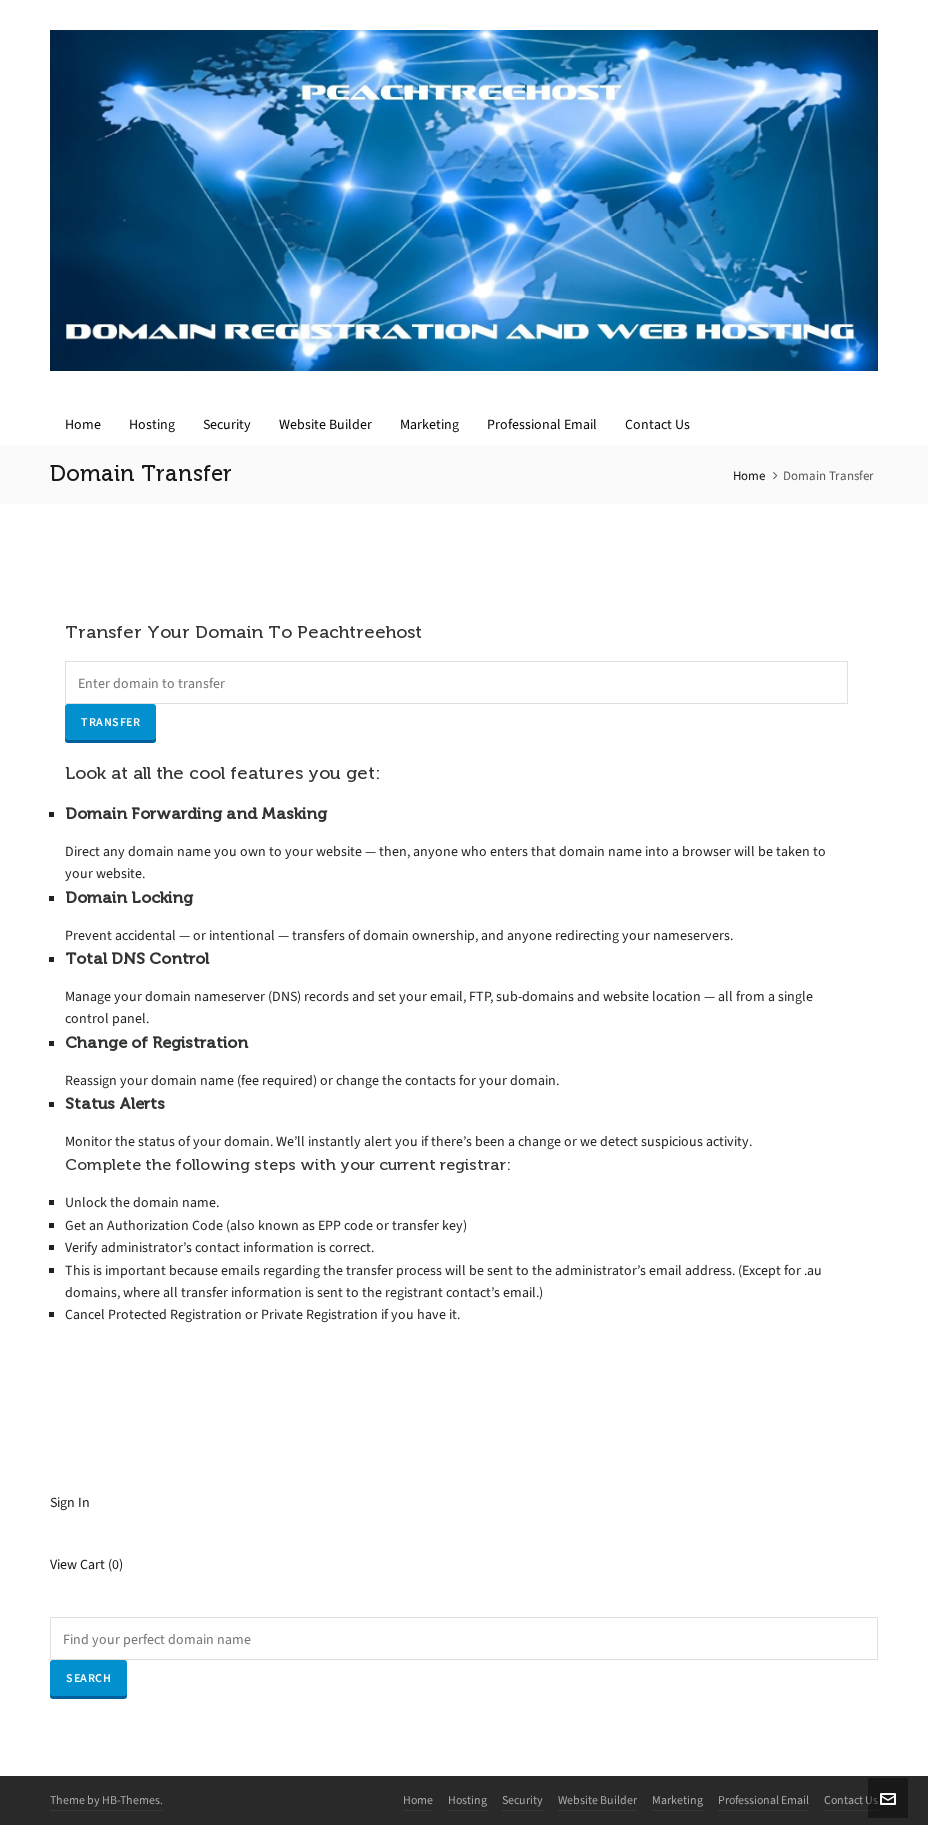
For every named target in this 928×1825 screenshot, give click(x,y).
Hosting (467, 1800)
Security (522, 1800)
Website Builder (597, 1800)
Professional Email (763, 1800)
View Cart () (86, 1564)
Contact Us (851, 1800)
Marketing (677, 1800)
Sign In (70, 1502)
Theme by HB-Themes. (106, 1800)
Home (749, 475)
